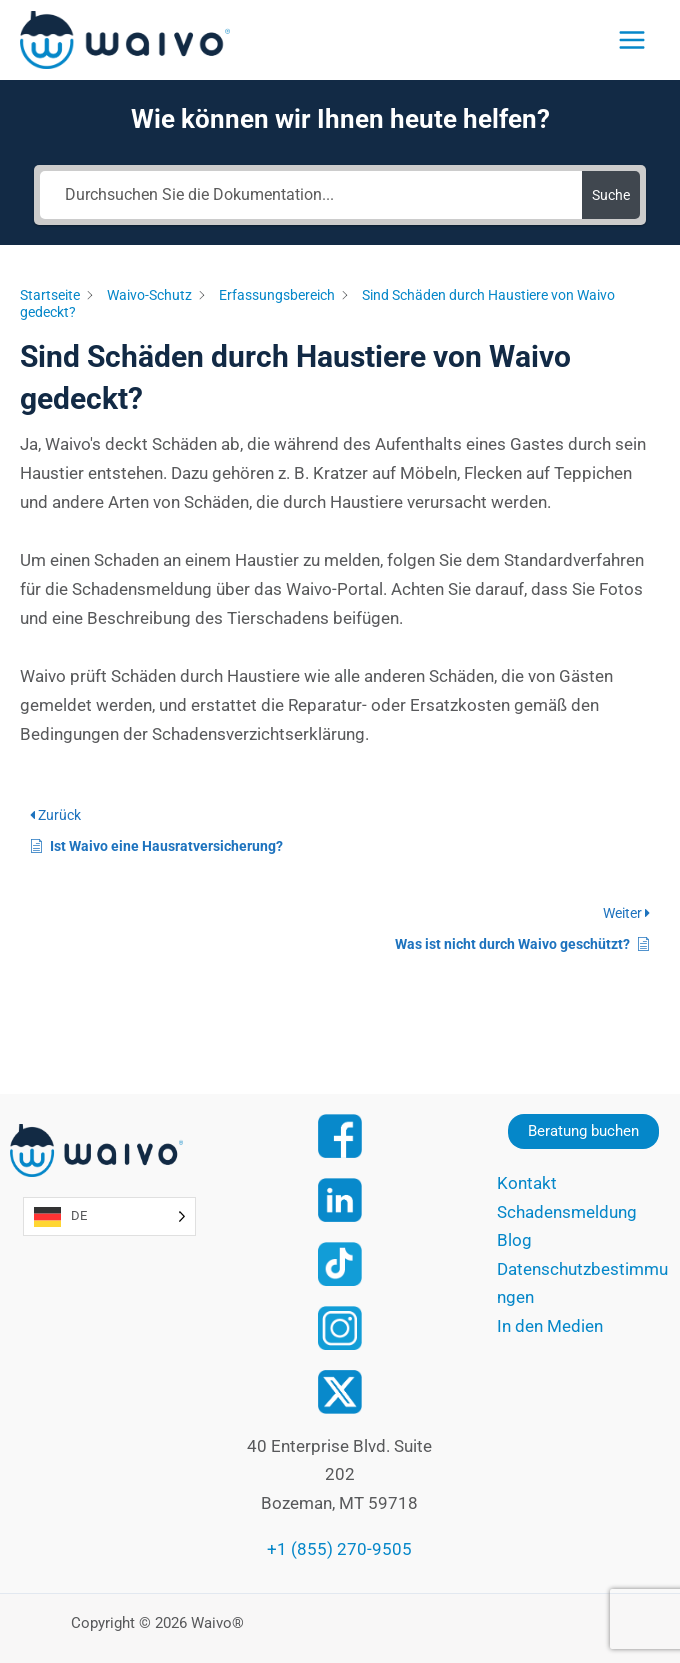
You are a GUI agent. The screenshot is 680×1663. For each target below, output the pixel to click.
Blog (514, 1240)
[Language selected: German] (109, 1216)
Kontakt (527, 1183)
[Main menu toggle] (632, 40)
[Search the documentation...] (311, 195)
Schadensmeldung (567, 1212)
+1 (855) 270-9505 (339, 1549)
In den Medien (550, 1326)
